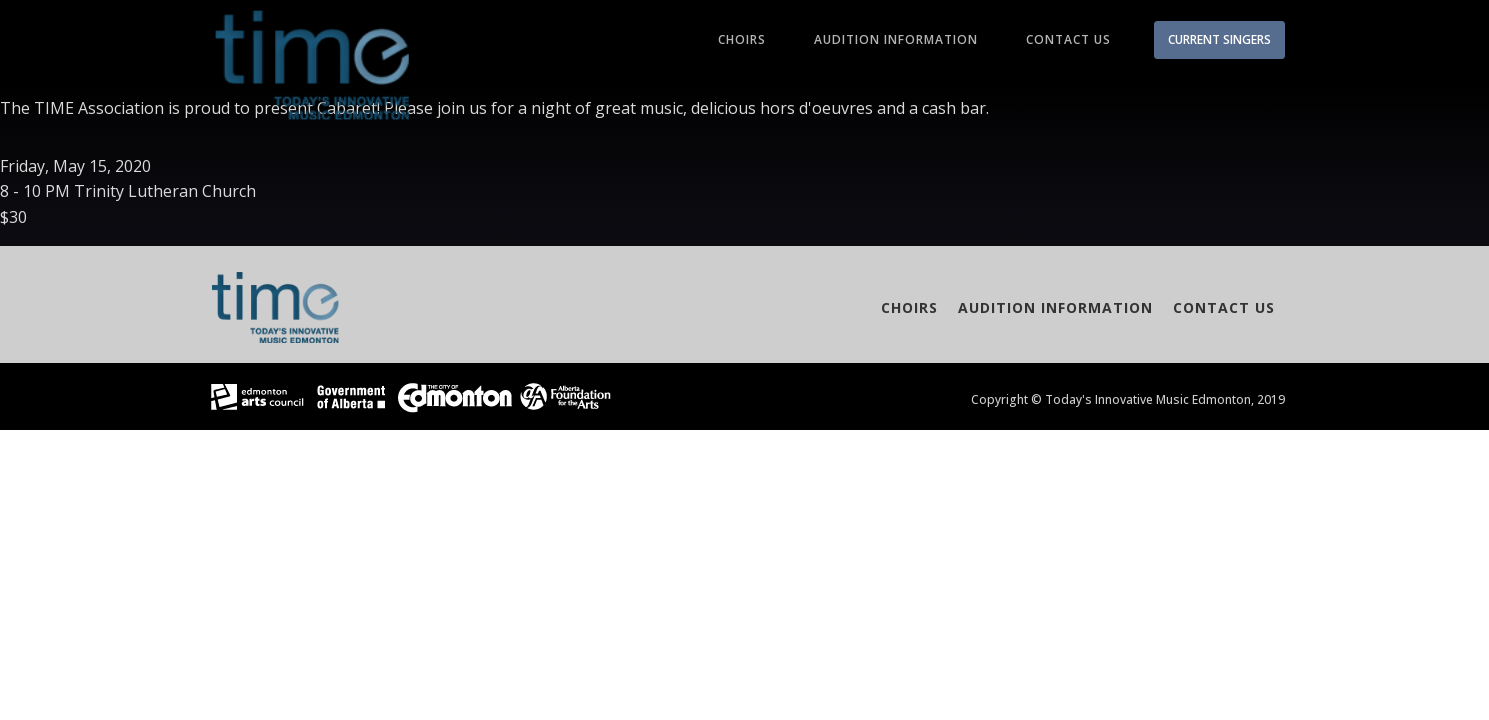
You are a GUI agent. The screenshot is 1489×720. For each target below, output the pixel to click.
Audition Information (896, 39)
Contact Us (1068, 39)
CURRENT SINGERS (1219, 39)
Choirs (742, 39)
